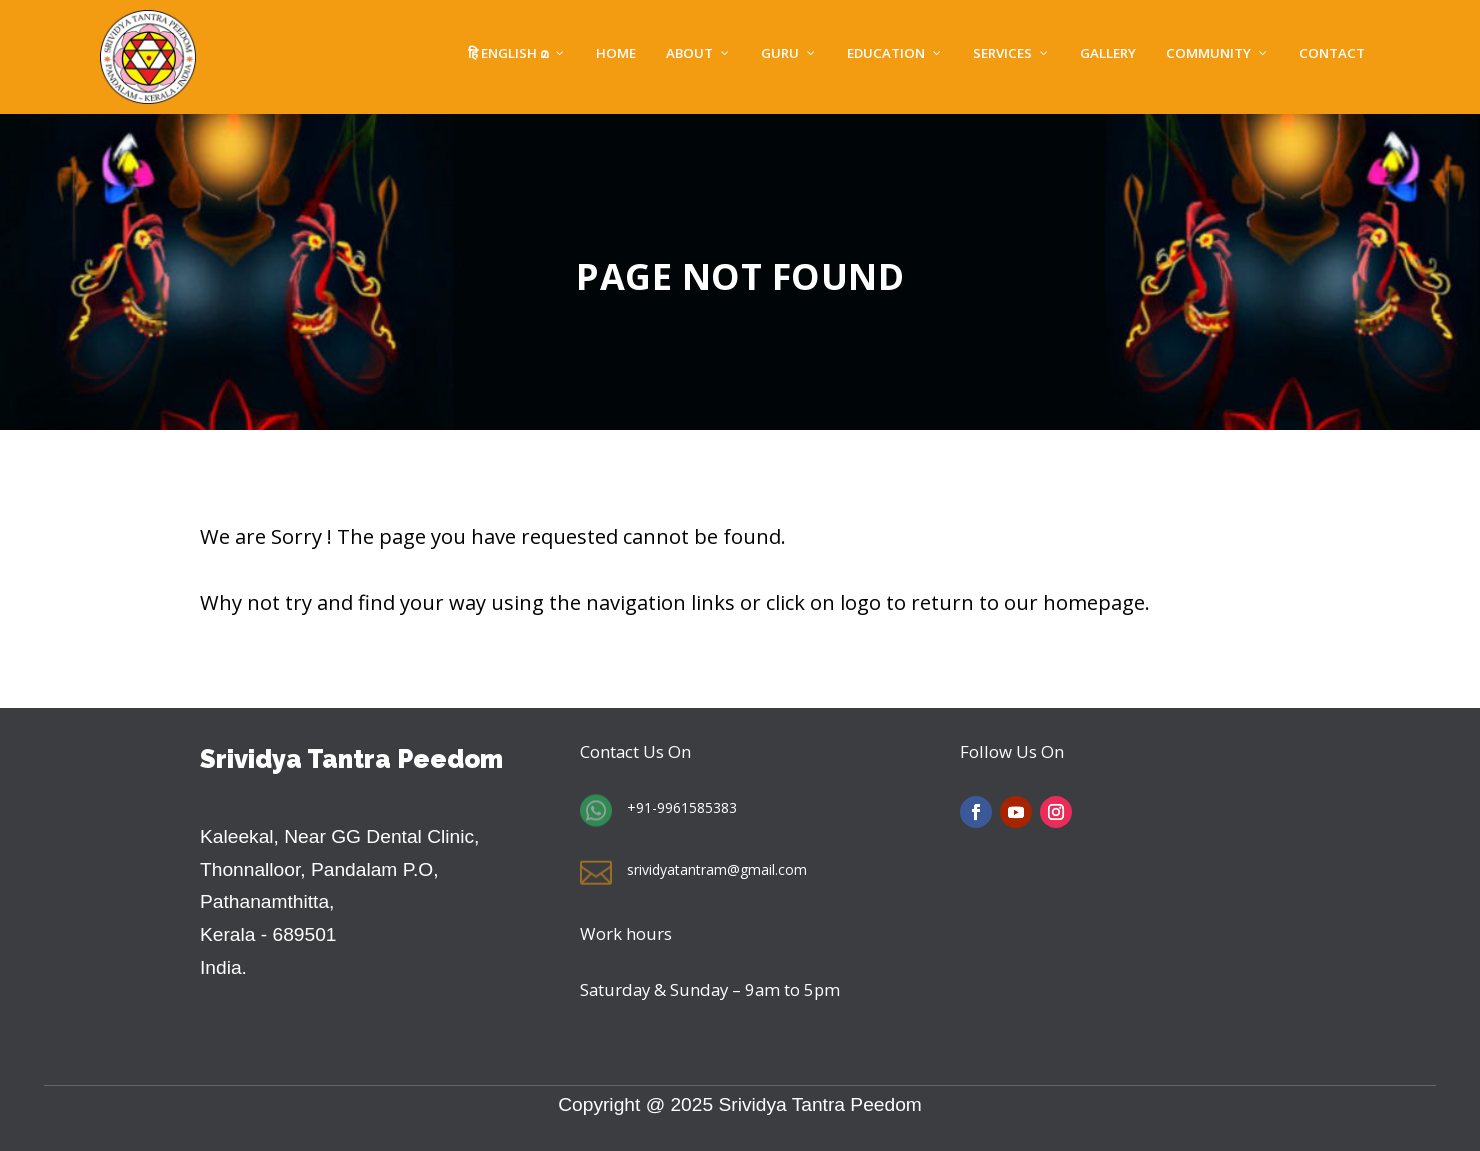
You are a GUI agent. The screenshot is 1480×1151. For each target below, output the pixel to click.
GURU (780, 54)
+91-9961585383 (682, 807)
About (689, 54)
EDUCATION (886, 54)
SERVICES (1002, 54)
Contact (1332, 54)
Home (616, 54)
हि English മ (508, 54)
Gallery (1108, 54)
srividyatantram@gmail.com (717, 869)
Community (1208, 54)
